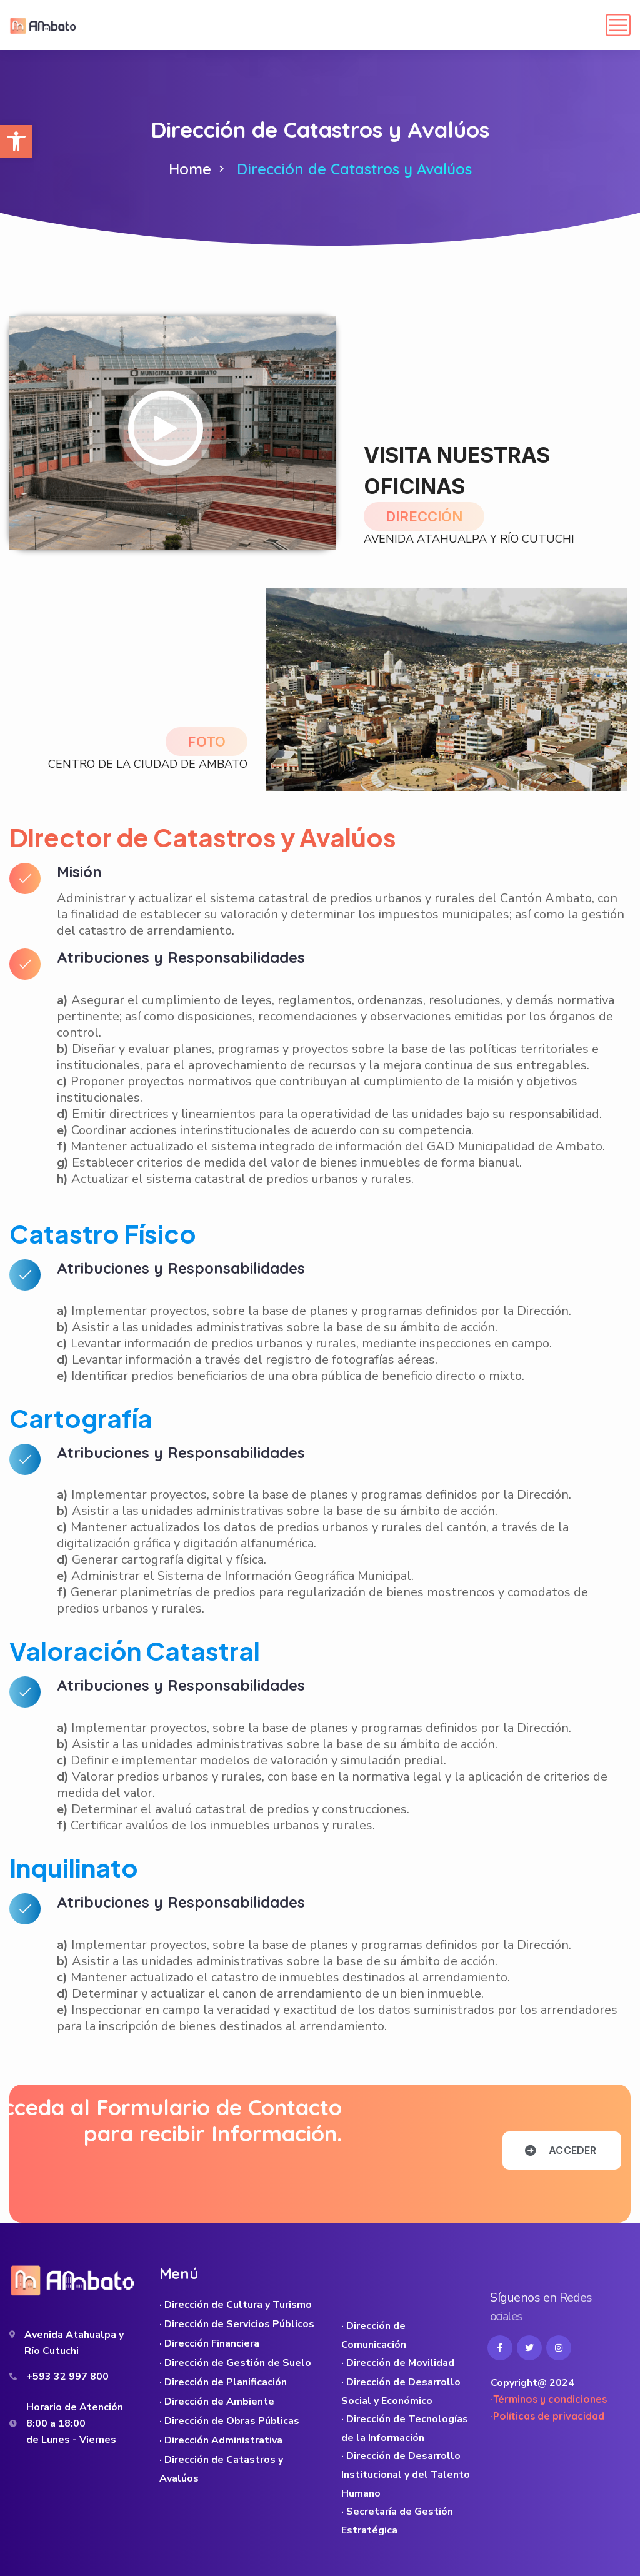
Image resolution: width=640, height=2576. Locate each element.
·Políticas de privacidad (547, 2416)
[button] (16, 141)
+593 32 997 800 (67, 2376)
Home (190, 168)
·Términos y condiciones (549, 2399)
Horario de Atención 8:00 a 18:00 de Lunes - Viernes (74, 2423)
